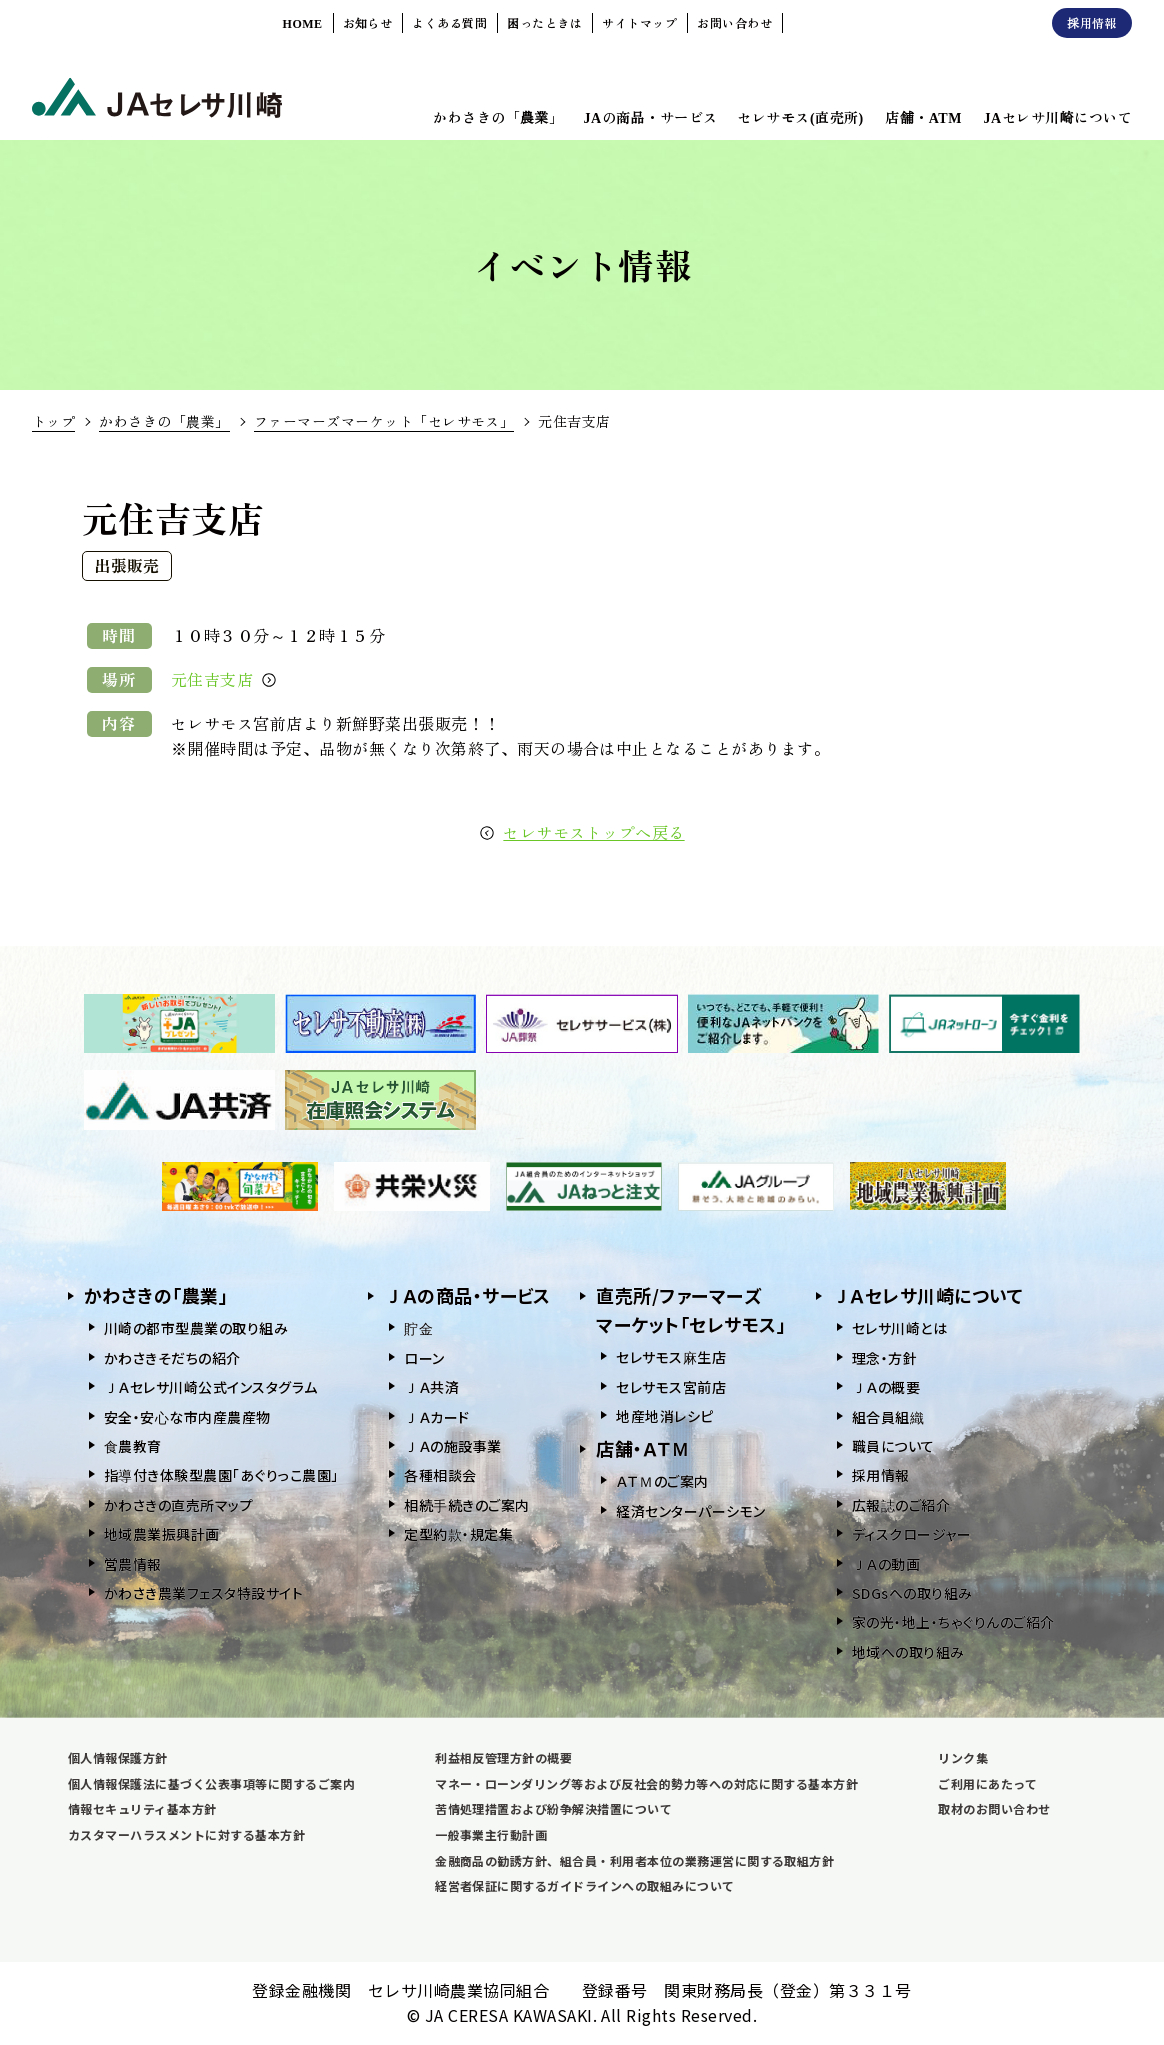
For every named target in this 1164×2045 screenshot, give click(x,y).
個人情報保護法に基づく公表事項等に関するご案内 (211, 1783)
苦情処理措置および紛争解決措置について (553, 1808)
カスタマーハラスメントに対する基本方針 (186, 1834)
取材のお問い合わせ (994, 1808)
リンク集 (963, 1757)
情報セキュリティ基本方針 (142, 1808)
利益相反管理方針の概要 (503, 1757)
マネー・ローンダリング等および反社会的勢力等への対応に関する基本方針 (646, 1783)
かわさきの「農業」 (164, 421)
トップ (53, 421)
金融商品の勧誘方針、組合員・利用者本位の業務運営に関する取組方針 (634, 1860)
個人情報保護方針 (118, 1757)
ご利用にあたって (987, 1783)
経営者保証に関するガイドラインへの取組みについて (585, 1885)
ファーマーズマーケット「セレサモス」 (384, 421)
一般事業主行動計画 (491, 1834)
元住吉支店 (224, 679)
